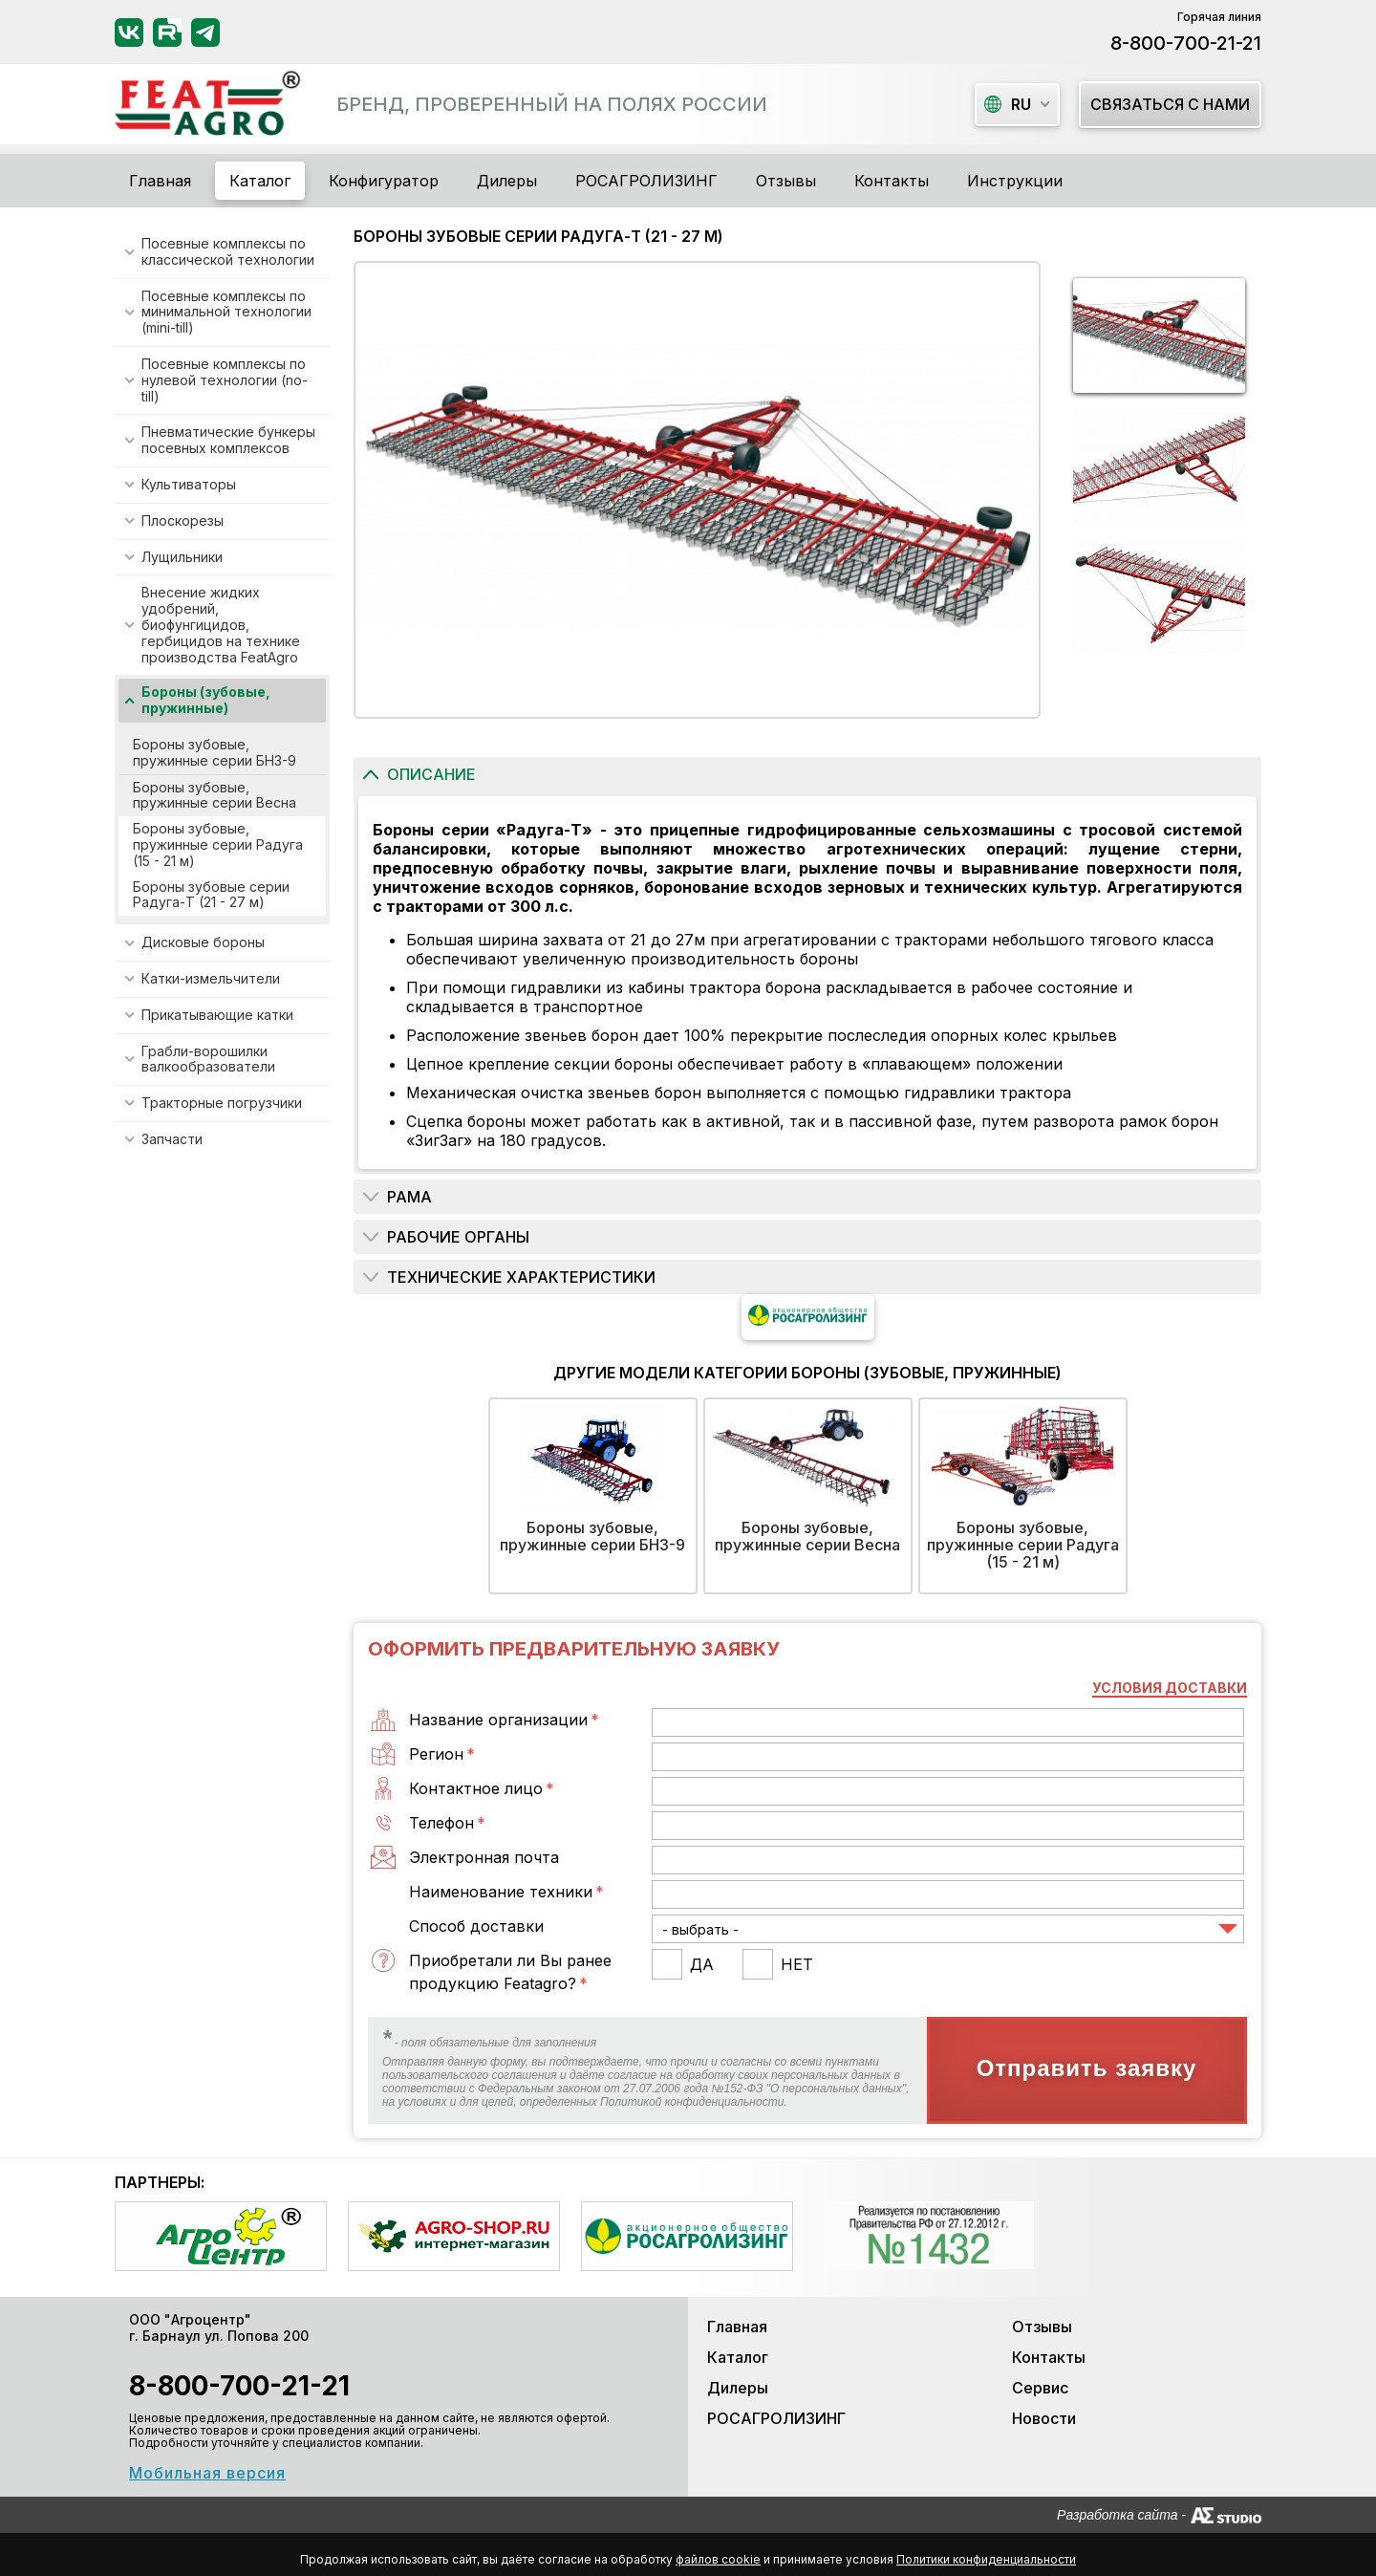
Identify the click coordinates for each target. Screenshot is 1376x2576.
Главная (160, 180)
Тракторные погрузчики (221, 1102)
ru (1007, 104)
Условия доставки (1169, 1687)
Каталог (737, 2357)
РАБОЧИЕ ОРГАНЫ (458, 1236)
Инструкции (1015, 180)
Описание (431, 774)
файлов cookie (718, 2559)
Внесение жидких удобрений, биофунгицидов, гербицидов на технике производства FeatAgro (220, 624)
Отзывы (786, 180)
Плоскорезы (182, 520)
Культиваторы (188, 484)
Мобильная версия (207, 2472)
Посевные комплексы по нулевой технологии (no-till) (224, 380)
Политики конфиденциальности (986, 2559)
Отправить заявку (1087, 2068)
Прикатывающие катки (217, 1015)
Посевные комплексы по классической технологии (227, 251)
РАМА (409, 1196)
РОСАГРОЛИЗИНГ (646, 180)
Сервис (1040, 2387)
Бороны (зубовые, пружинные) (205, 699)
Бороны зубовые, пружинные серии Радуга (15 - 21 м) (218, 844)
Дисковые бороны (203, 942)
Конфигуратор (384, 180)
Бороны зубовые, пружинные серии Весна (214, 795)
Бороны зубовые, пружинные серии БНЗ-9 (214, 752)
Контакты (891, 180)
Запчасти (172, 1139)
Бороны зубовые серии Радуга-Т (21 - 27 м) (211, 894)
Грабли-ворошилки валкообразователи (208, 1059)
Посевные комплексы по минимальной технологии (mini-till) (226, 312)
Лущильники (182, 557)
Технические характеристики (521, 1277)
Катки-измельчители (210, 978)
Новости (1044, 2418)
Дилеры (507, 180)
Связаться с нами (1170, 104)
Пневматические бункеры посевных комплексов (228, 439)
